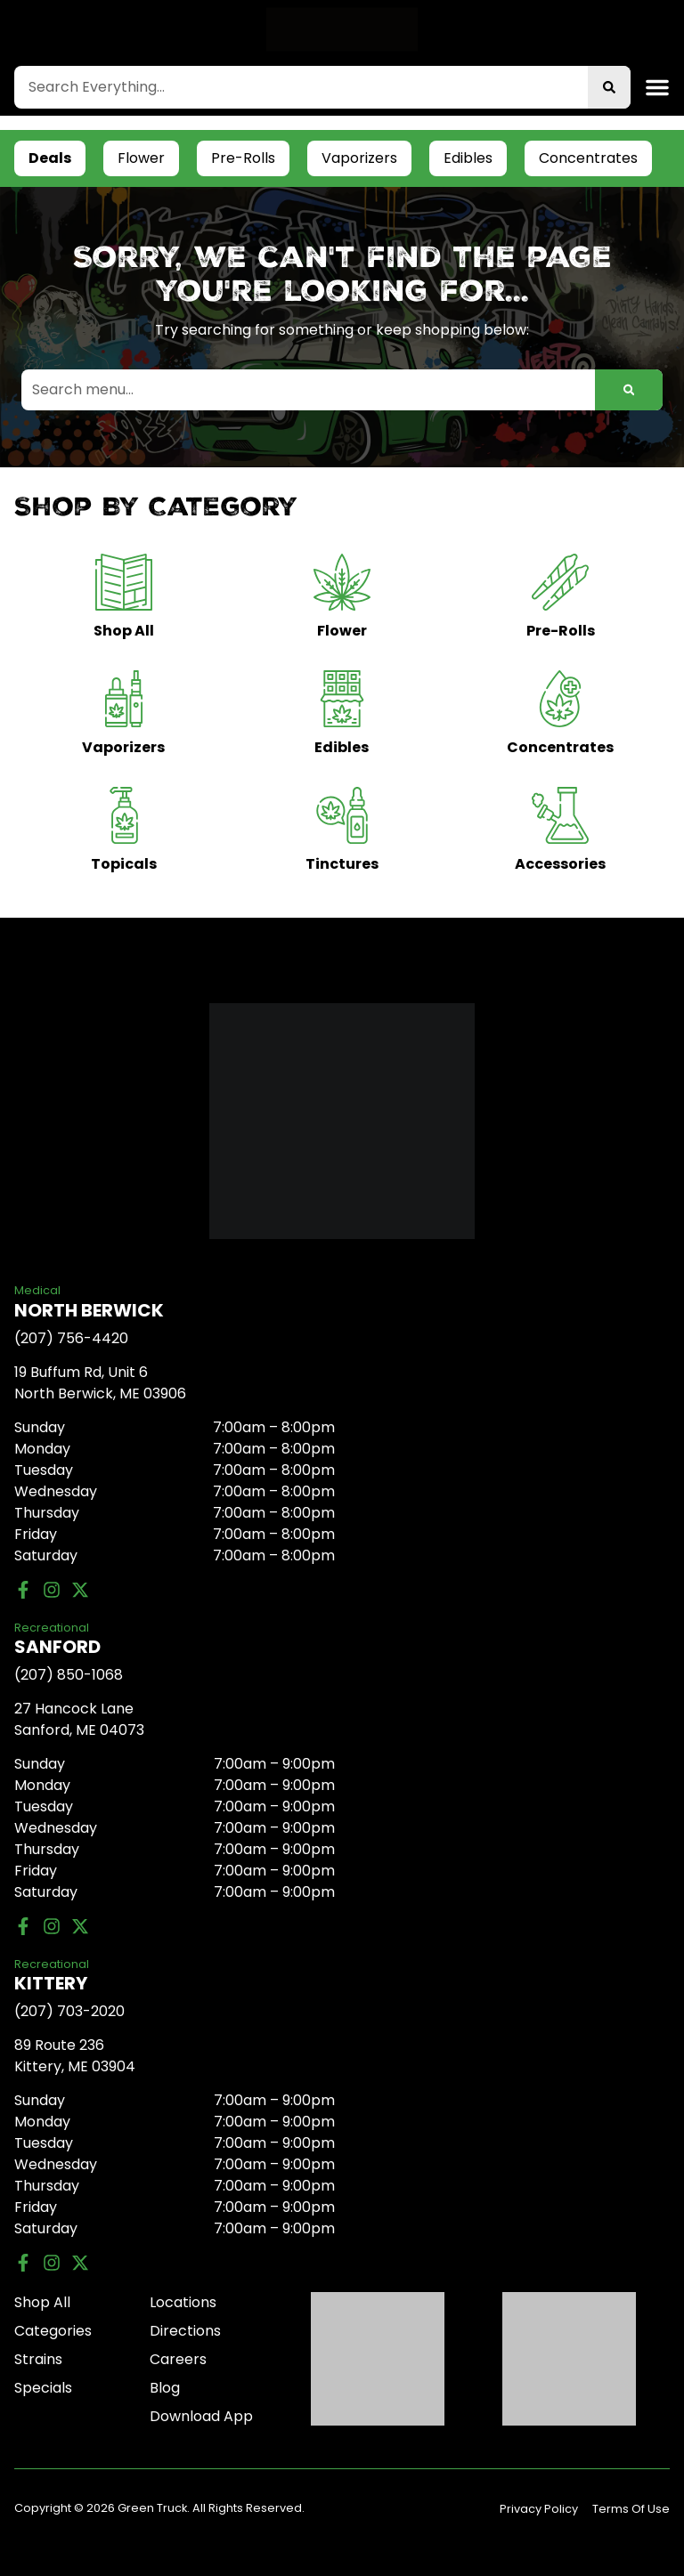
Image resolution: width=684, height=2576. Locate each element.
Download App (201, 2416)
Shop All (42, 2302)
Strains (38, 2359)
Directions (185, 2331)
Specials (43, 2388)
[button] (657, 87)
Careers (178, 2359)
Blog (165, 2388)
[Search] (609, 87)
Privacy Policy (539, 2508)
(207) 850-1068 (68, 1675)
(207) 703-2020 (69, 2011)
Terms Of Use (631, 2508)
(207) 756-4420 (71, 1338)
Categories (53, 2331)
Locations (183, 2302)
